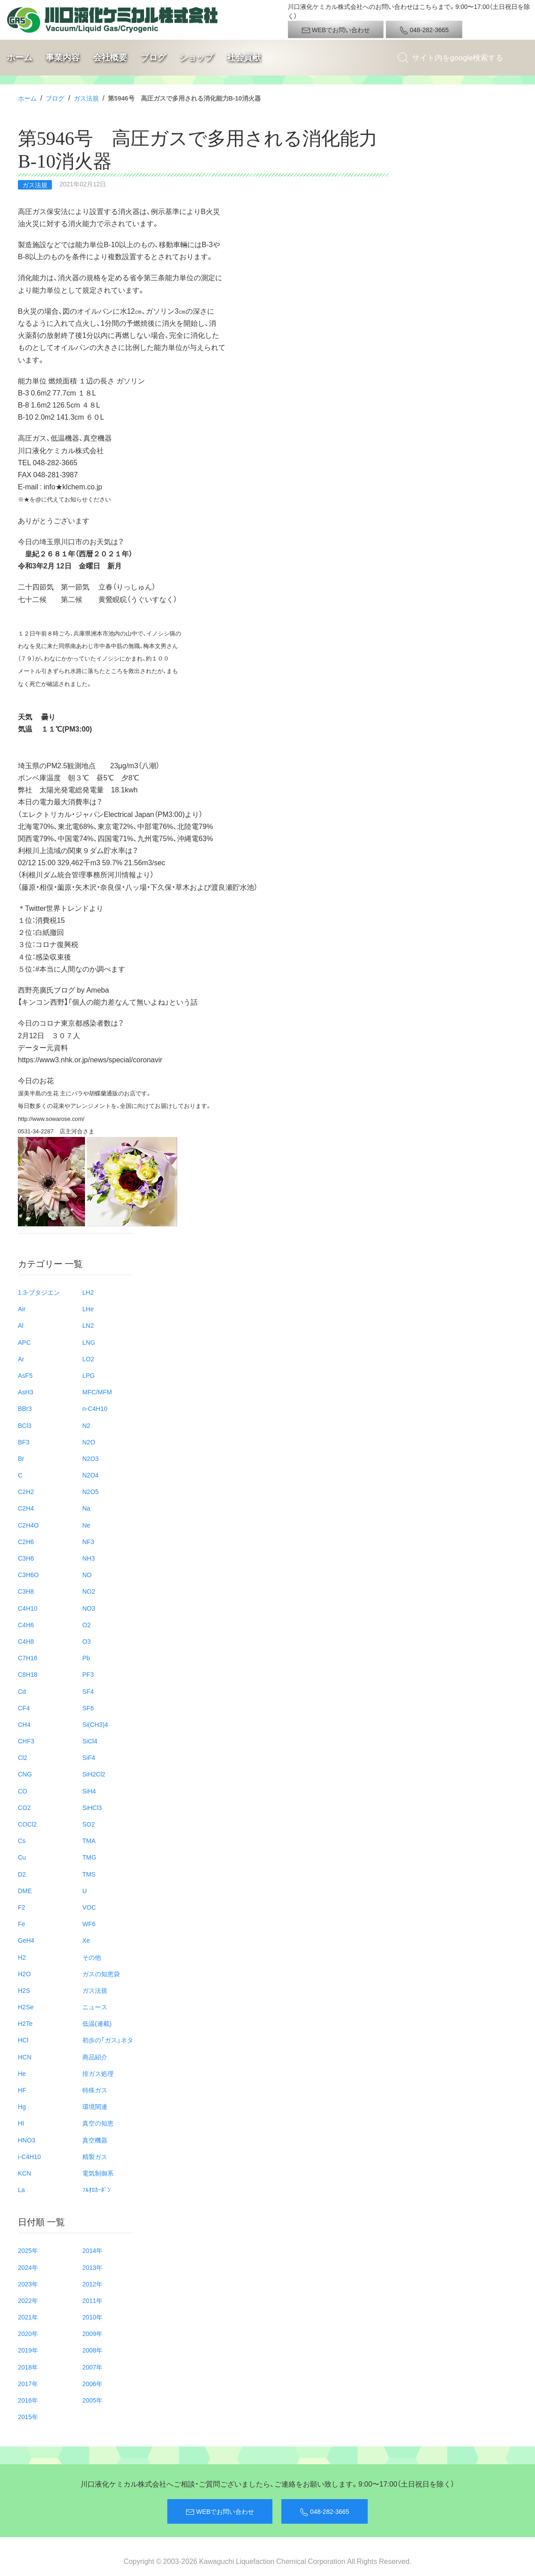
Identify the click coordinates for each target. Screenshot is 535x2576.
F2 (21, 1907)
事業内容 (63, 57)
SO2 (88, 1823)
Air (21, 1308)
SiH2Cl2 (93, 1773)
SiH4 (89, 1790)
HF (22, 2089)
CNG (25, 1773)
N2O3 (90, 1458)
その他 (91, 1957)
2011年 (92, 2300)
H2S (24, 1990)
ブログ (153, 57)
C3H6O (28, 1574)
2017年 (28, 2383)
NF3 (88, 1541)
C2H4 (26, 1507)
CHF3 (26, 1740)
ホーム (19, 57)
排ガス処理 (98, 2073)
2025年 (28, 2250)
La (21, 2189)
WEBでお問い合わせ (335, 30)
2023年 (28, 2283)
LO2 (88, 1358)
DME (25, 1890)
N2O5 (90, 1491)
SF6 (88, 1707)
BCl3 (24, 1425)
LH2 (88, 1292)
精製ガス (94, 2156)
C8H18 (28, 1674)
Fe (21, 1923)
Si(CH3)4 (95, 1724)
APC (24, 1342)
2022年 (28, 2300)
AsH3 (25, 1391)
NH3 (88, 1557)
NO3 (88, 1608)
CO (22, 1790)
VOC (89, 1907)
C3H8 (26, 1591)
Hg (22, 2106)
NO (87, 1574)
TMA (89, 1840)
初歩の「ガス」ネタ (107, 2039)
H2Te (25, 2023)
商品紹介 (94, 2056)
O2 (86, 1624)
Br (21, 1458)
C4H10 (28, 1608)
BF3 (24, 1441)
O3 (86, 1641)
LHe (88, 1308)
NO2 (88, 1591)
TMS (89, 1873)
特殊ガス (94, 2089)
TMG (89, 1856)
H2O (24, 1973)
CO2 (24, 1807)
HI (21, 2122)
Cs (21, 1840)
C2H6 (26, 1541)
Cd (22, 1691)
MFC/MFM (97, 1391)
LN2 (88, 1325)
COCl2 (27, 1823)
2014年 (92, 2250)
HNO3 (26, 2139)
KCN (24, 2172)
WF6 (89, 1923)
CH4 (24, 1724)
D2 (22, 1873)
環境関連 (94, 2106)
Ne (86, 1524)
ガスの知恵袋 (101, 1973)
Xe (86, 1940)
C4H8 (26, 1641)
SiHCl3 (92, 1807)
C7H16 (28, 1657)
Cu (22, 1856)
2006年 (92, 2383)
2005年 (92, 2399)
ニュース (94, 2006)
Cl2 (22, 1757)
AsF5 (25, 1375)
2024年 (28, 2267)
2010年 (92, 2316)
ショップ (196, 57)
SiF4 (88, 1757)
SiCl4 (89, 1740)
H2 (22, 1957)
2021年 (28, 2316)
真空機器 (94, 2139)
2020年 (28, 2333)
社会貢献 (244, 57)
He (22, 2073)
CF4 (24, 1707)
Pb (86, 1657)
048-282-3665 (424, 30)
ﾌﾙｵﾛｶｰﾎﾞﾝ (96, 2189)
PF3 (88, 1674)
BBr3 (25, 1408)
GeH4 (26, 1940)
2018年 (28, 2366)
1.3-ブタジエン (39, 1292)
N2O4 (90, 1474)
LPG (88, 1375)
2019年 (28, 2349)
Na (86, 1507)
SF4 (88, 1691)
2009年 (92, 2333)
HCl (23, 2039)
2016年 (28, 2399)
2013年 (92, 2267)
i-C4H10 (29, 2156)
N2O (88, 1441)
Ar (21, 1358)
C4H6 (26, 1624)
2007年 (92, 2366)
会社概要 (110, 57)
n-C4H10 (94, 1408)
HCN (24, 2056)
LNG (88, 1342)
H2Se (26, 2006)
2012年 (92, 2283)
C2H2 (26, 1491)
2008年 (92, 2349)
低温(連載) (96, 2023)
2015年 (28, 2416)
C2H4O (28, 1524)
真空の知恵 (98, 2122)
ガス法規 (86, 97)
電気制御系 (98, 2172)
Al (20, 1325)
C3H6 (26, 1557)
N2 (86, 1425)
